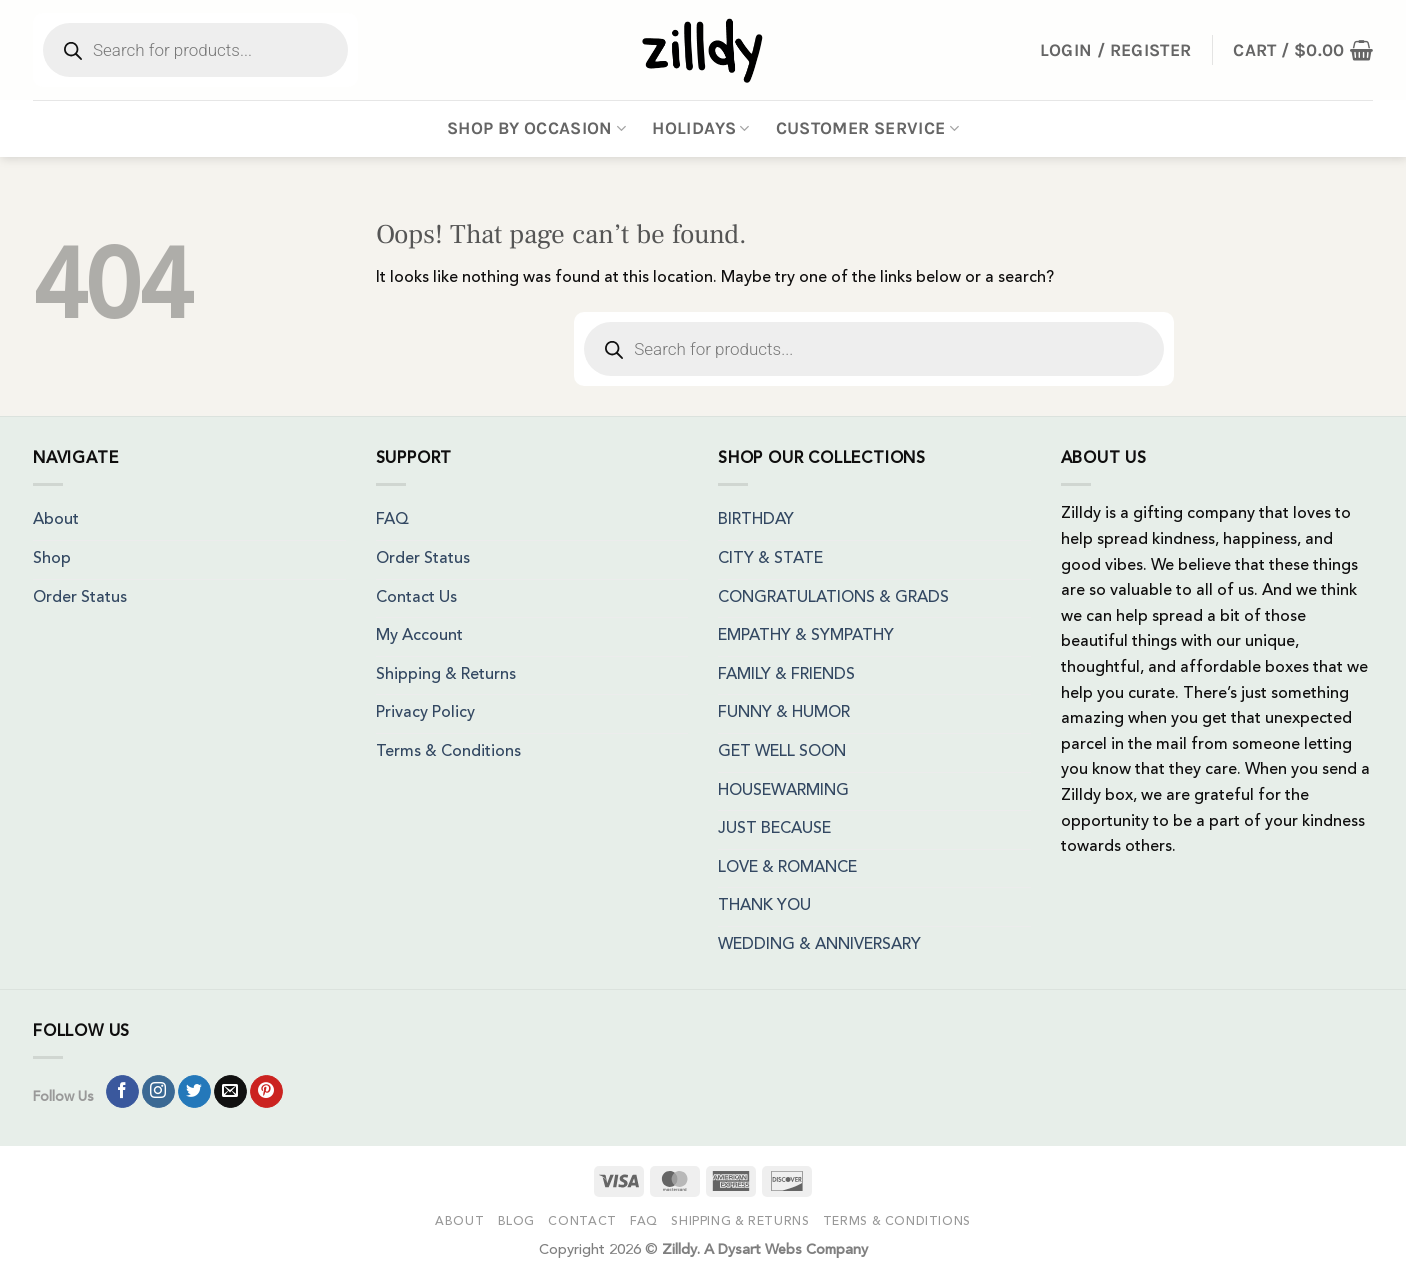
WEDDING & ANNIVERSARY (819, 945)
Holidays (700, 128)
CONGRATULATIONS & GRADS (833, 598)
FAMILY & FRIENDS (786, 675)
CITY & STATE (770, 559)
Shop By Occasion (536, 128)
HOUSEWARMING (783, 791)
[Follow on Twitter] (194, 1092)
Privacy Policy (425, 713)
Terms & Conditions (448, 752)
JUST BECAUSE (774, 829)
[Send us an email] (230, 1092)
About (56, 520)
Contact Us (416, 598)
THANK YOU (764, 906)
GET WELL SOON (782, 752)
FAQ (392, 520)
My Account (419, 636)
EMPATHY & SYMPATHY (806, 636)
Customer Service (867, 128)
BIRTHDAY (756, 520)
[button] (1303, 50)
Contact (582, 1222)
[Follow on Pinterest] (266, 1092)
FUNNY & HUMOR (784, 713)
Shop (52, 559)
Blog (516, 1222)
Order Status (80, 598)
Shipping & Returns (446, 675)
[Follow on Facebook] (122, 1092)
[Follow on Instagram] (158, 1092)
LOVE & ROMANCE (787, 868)
